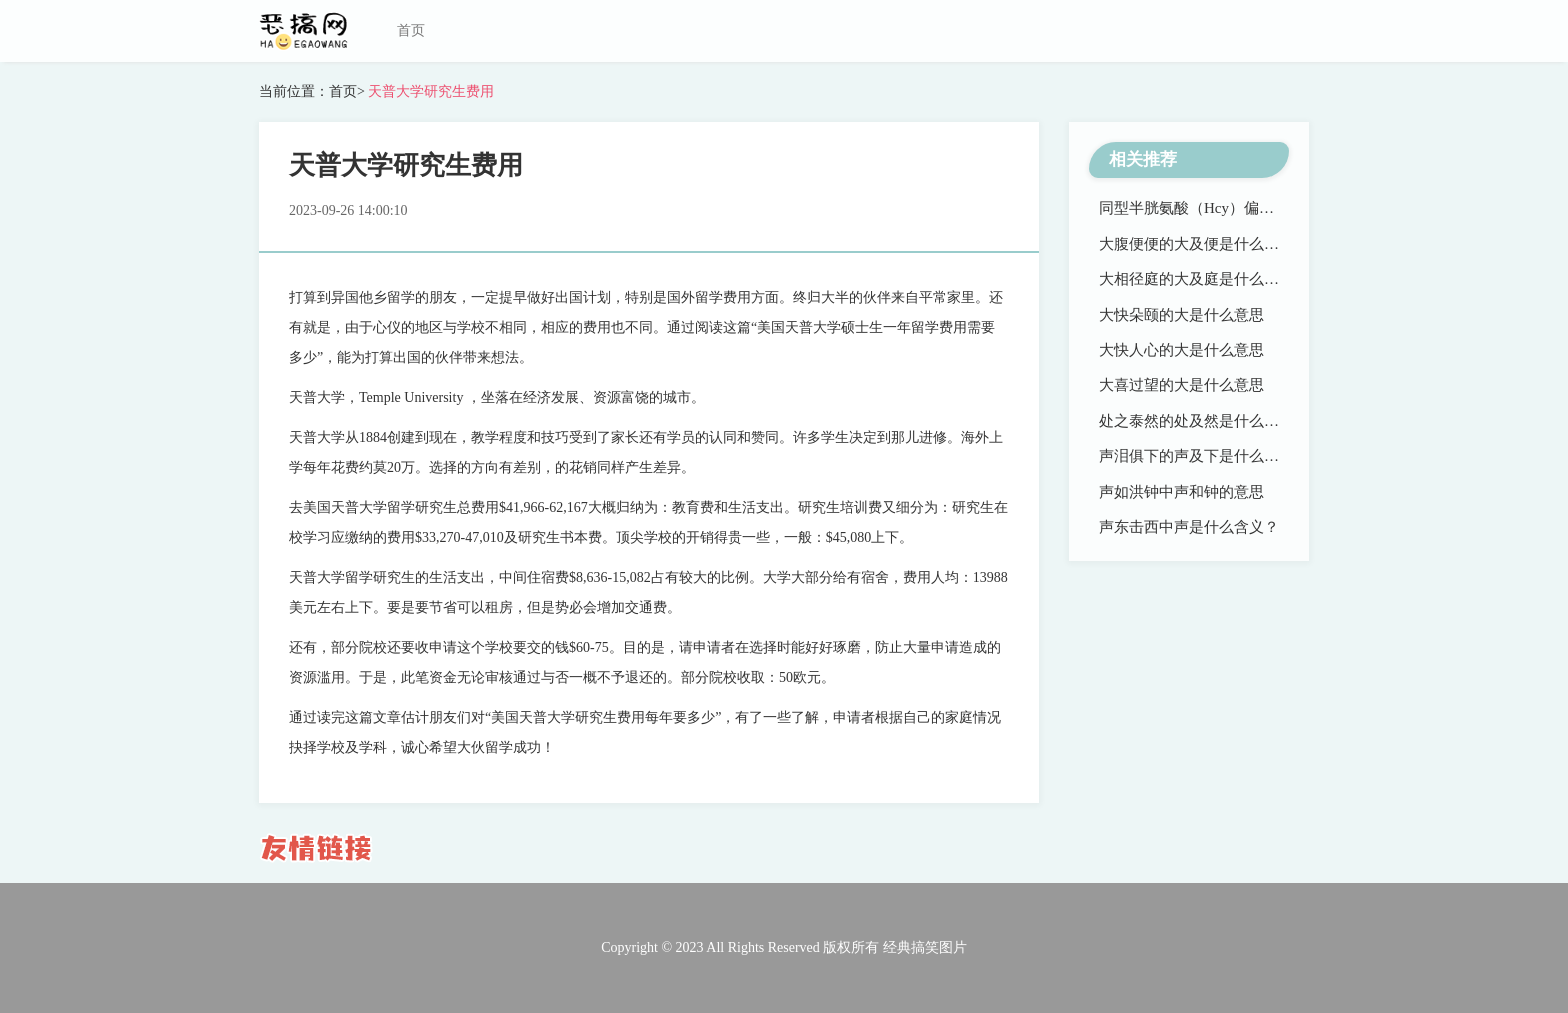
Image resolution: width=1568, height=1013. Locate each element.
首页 (411, 30)
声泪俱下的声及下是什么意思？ (1204, 456)
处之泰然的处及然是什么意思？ (1204, 421)
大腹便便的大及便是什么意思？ (1204, 244)
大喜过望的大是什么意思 (1181, 385)
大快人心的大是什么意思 (1181, 350)
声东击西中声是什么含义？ (1189, 527)
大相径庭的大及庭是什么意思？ (1204, 279)
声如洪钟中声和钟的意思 (1181, 492)
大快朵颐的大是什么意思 (1181, 315)
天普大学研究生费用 (430, 91)
